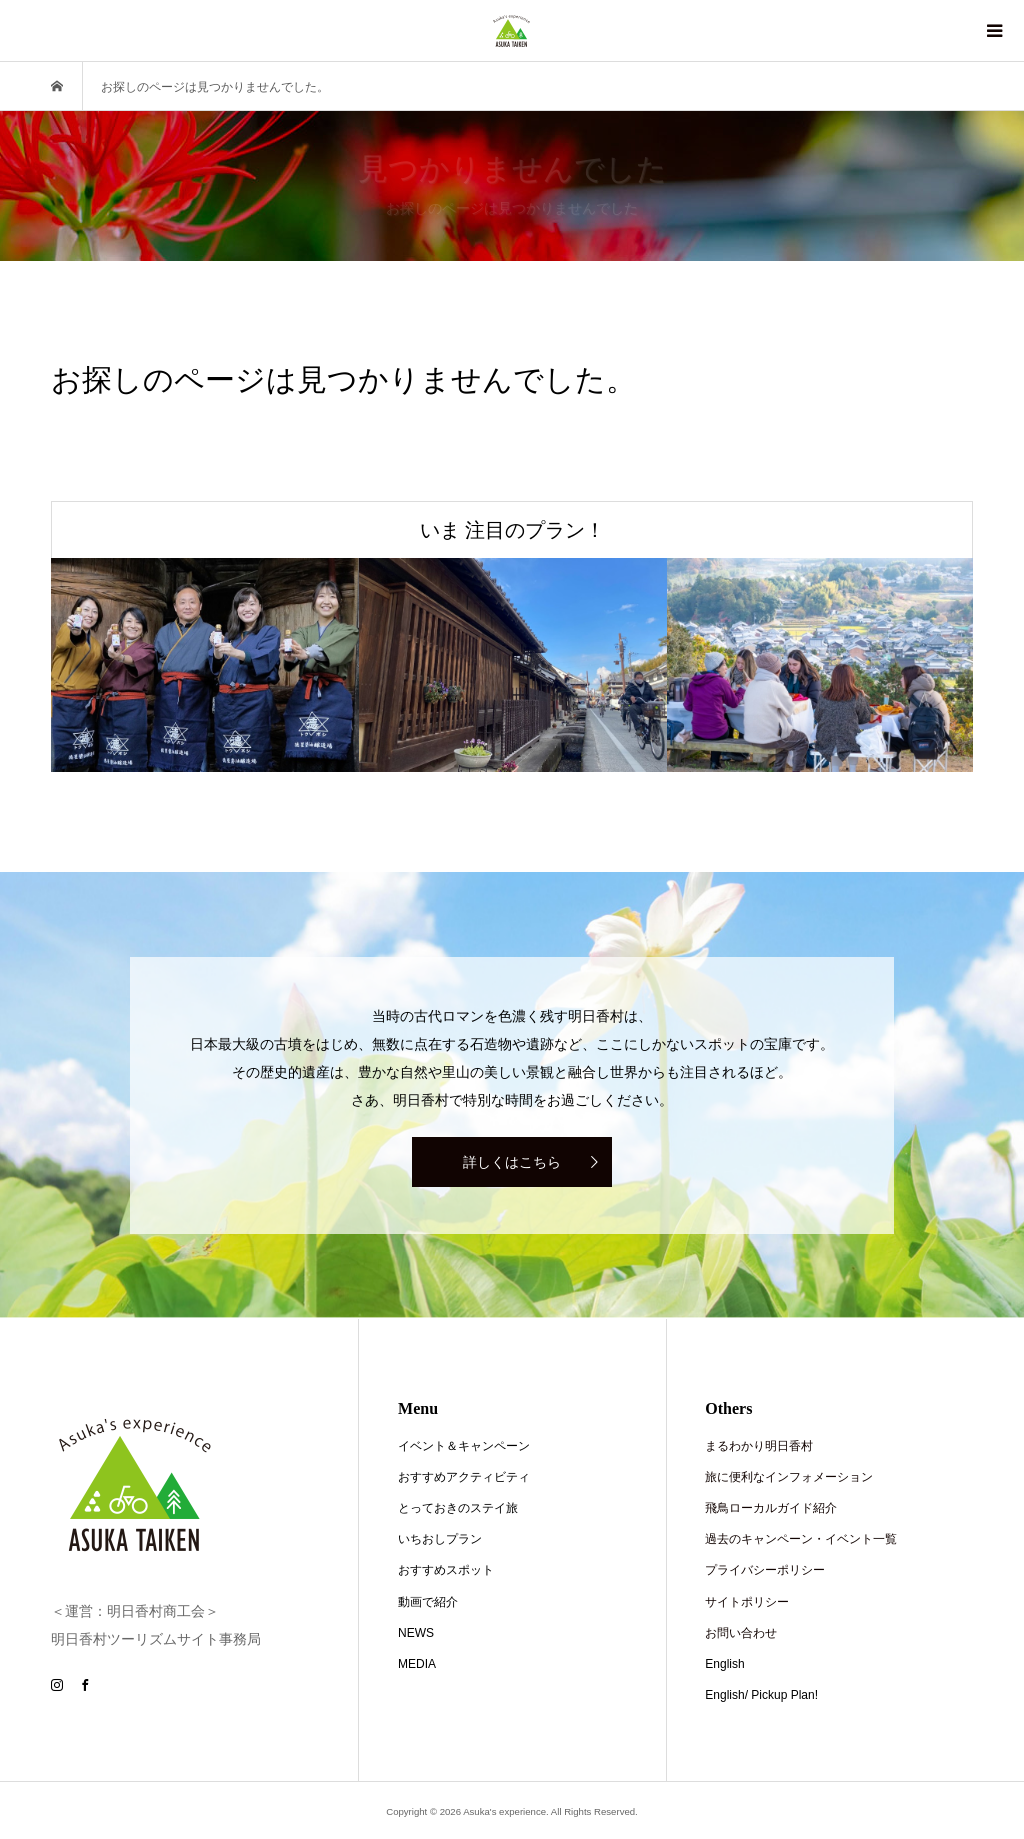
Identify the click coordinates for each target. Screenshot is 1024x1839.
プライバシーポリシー (765, 1570)
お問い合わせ (741, 1633)
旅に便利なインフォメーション (789, 1477)
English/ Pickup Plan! (761, 1695)
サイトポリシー (747, 1602)
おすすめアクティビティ (464, 1477)
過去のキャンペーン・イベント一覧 (801, 1539)
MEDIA (417, 1664)
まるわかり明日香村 (759, 1446)
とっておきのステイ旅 (458, 1508)
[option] (205, 665)
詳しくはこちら (512, 1162)
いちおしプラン (440, 1539)
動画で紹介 (428, 1602)
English (724, 1664)
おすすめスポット (446, 1570)
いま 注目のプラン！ (512, 530)
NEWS (416, 1633)
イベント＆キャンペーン (464, 1446)
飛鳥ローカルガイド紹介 (771, 1508)
